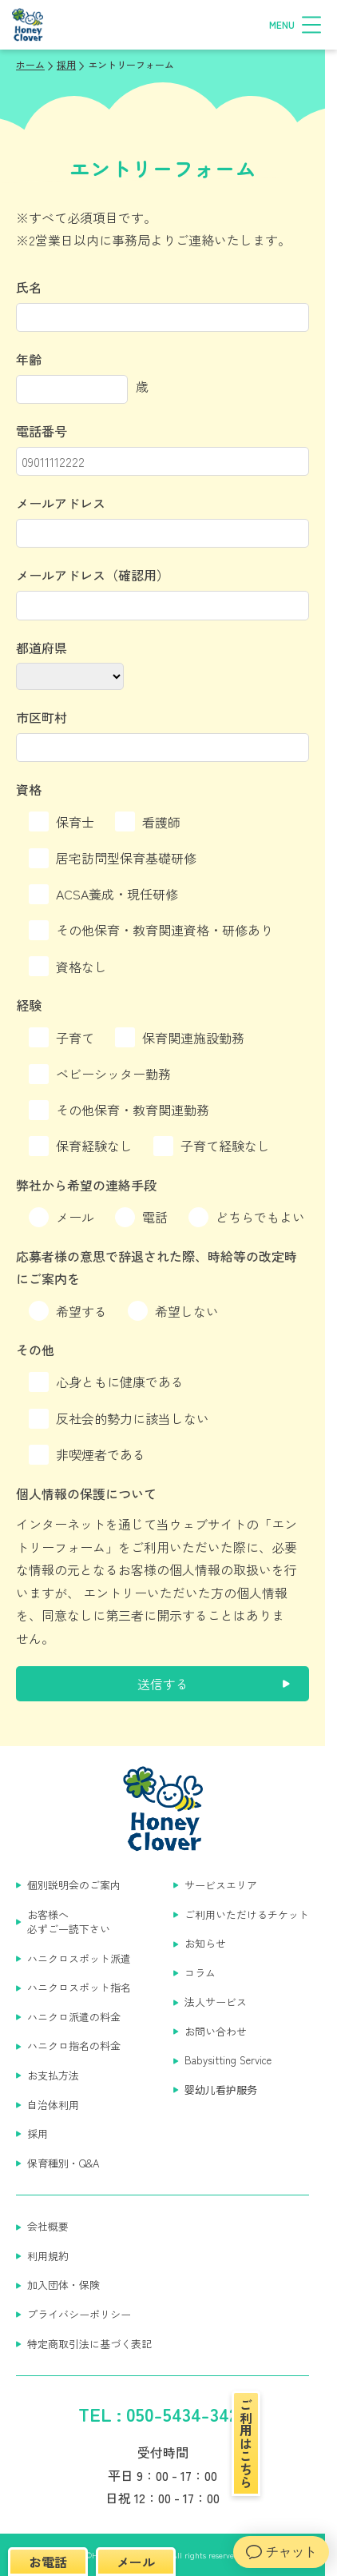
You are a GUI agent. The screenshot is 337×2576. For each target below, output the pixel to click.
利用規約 (48, 2256)
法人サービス (215, 2002)
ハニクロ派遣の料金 (74, 2017)
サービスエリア (220, 1885)
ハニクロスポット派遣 (79, 1959)
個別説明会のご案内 (74, 1885)
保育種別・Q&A (63, 2163)
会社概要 (48, 2226)
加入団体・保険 (63, 2285)
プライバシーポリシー (79, 2314)
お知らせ (205, 1943)
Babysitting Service (228, 2060)
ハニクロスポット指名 (79, 1987)
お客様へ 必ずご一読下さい (68, 1922)
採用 (37, 2134)
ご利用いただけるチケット (246, 1915)
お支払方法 (53, 2075)
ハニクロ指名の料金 (74, 2046)
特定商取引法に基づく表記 (89, 2344)
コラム (200, 1973)
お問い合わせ (215, 2031)
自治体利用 (53, 2105)
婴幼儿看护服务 (220, 2090)
